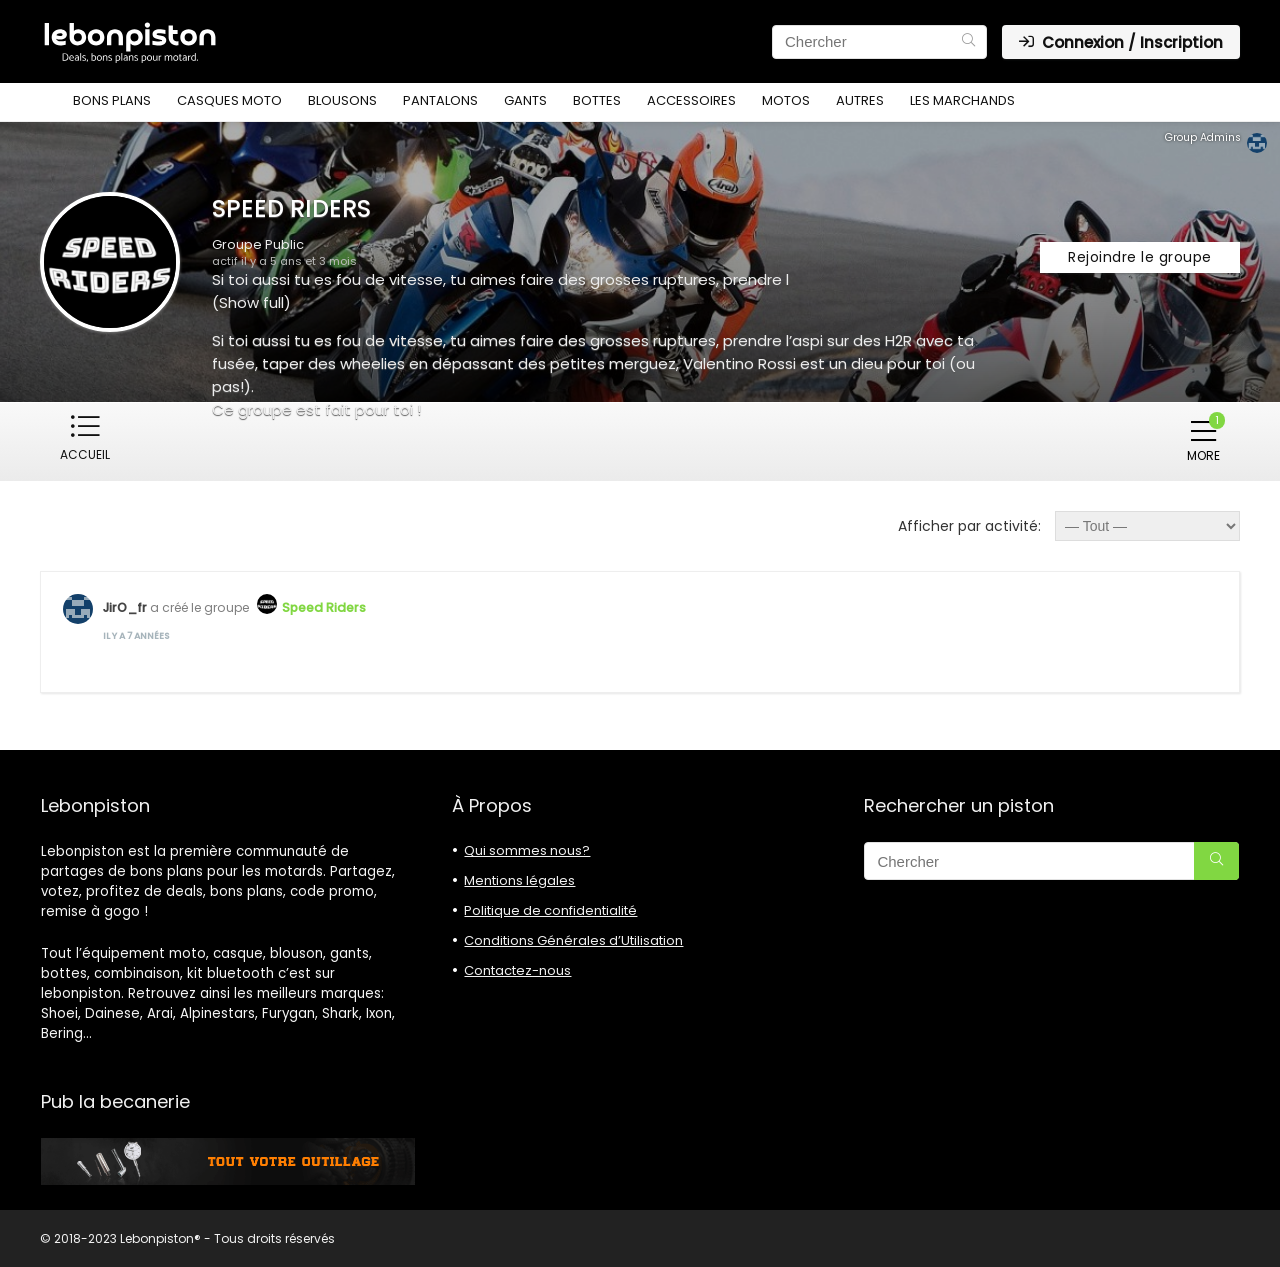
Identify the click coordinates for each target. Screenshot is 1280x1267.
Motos (786, 100)
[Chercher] (968, 42)
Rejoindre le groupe (1140, 257)
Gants (525, 100)
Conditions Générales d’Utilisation (573, 939)
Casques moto (229, 100)
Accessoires (691, 100)
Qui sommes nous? (527, 849)
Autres (860, 100)
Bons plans (112, 100)
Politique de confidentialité (550, 909)
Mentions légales (519, 879)
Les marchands (962, 100)
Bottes (597, 100)
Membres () (184, 437)
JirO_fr (125, 606)
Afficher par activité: (969, 525)
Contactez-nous (517, 969)
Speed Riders (324, 606)
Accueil (85, 454)
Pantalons (440, 100)
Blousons (342, 100)
